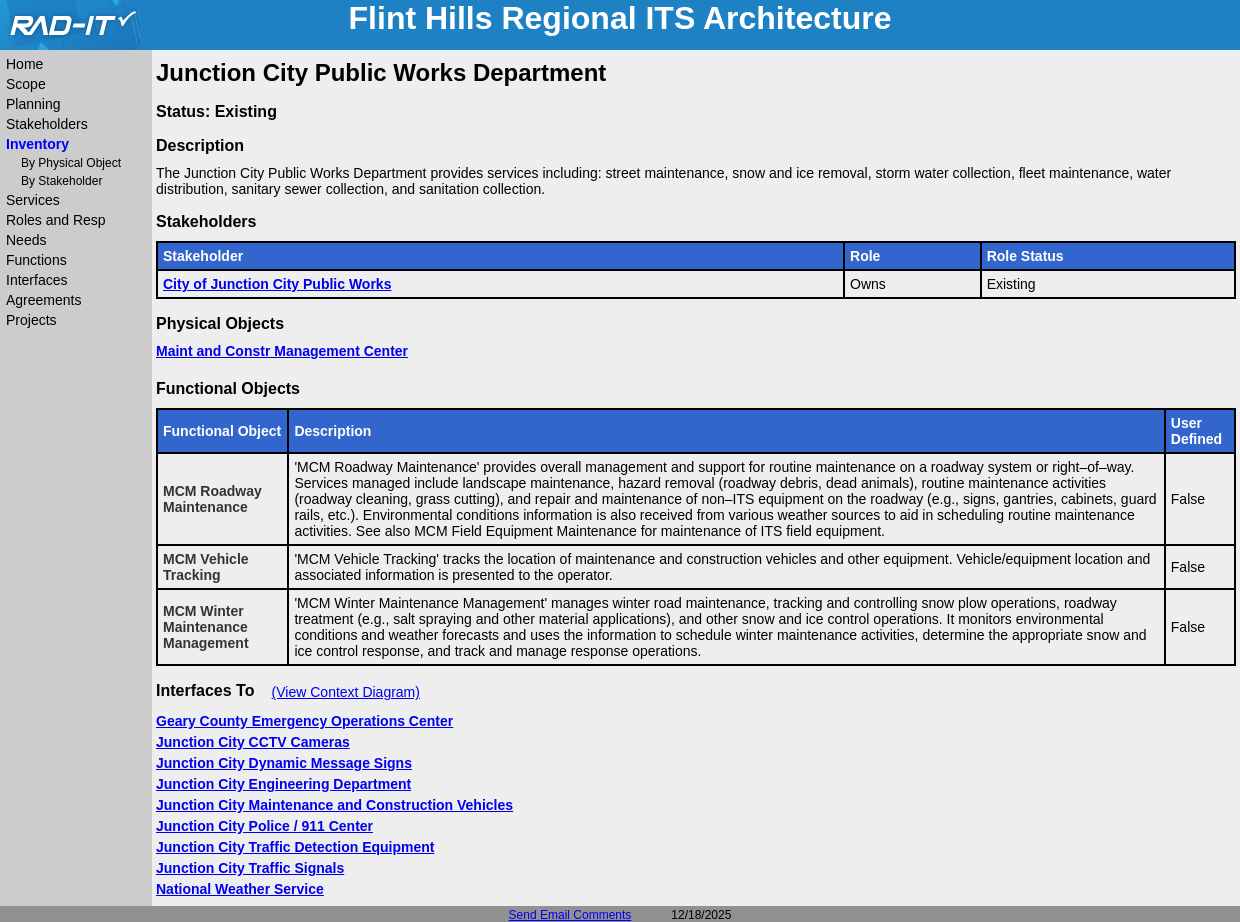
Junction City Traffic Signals (250, 868)
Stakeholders (47, 124)
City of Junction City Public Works (277, 284)
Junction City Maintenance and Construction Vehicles (334, 805)
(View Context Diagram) (346, 692)
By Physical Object (71, 163)
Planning (33, 104)
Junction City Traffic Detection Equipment (295, 847)
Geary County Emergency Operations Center (304, 721)
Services (33, 200)
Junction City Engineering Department (283, 784)
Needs (26, 240)
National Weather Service (240, 889)
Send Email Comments (570, 915)
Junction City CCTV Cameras (253, 742)
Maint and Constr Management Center (282, 351)
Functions (36, 260)
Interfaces (36, 280)
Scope (26, 84)
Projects (31, 320)
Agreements (43, 300)
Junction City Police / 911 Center (264, 826)
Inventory (37, 144)
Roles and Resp (56, 220)
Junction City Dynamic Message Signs (284, 763)
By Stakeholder (61, 181)
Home (24, 64)
